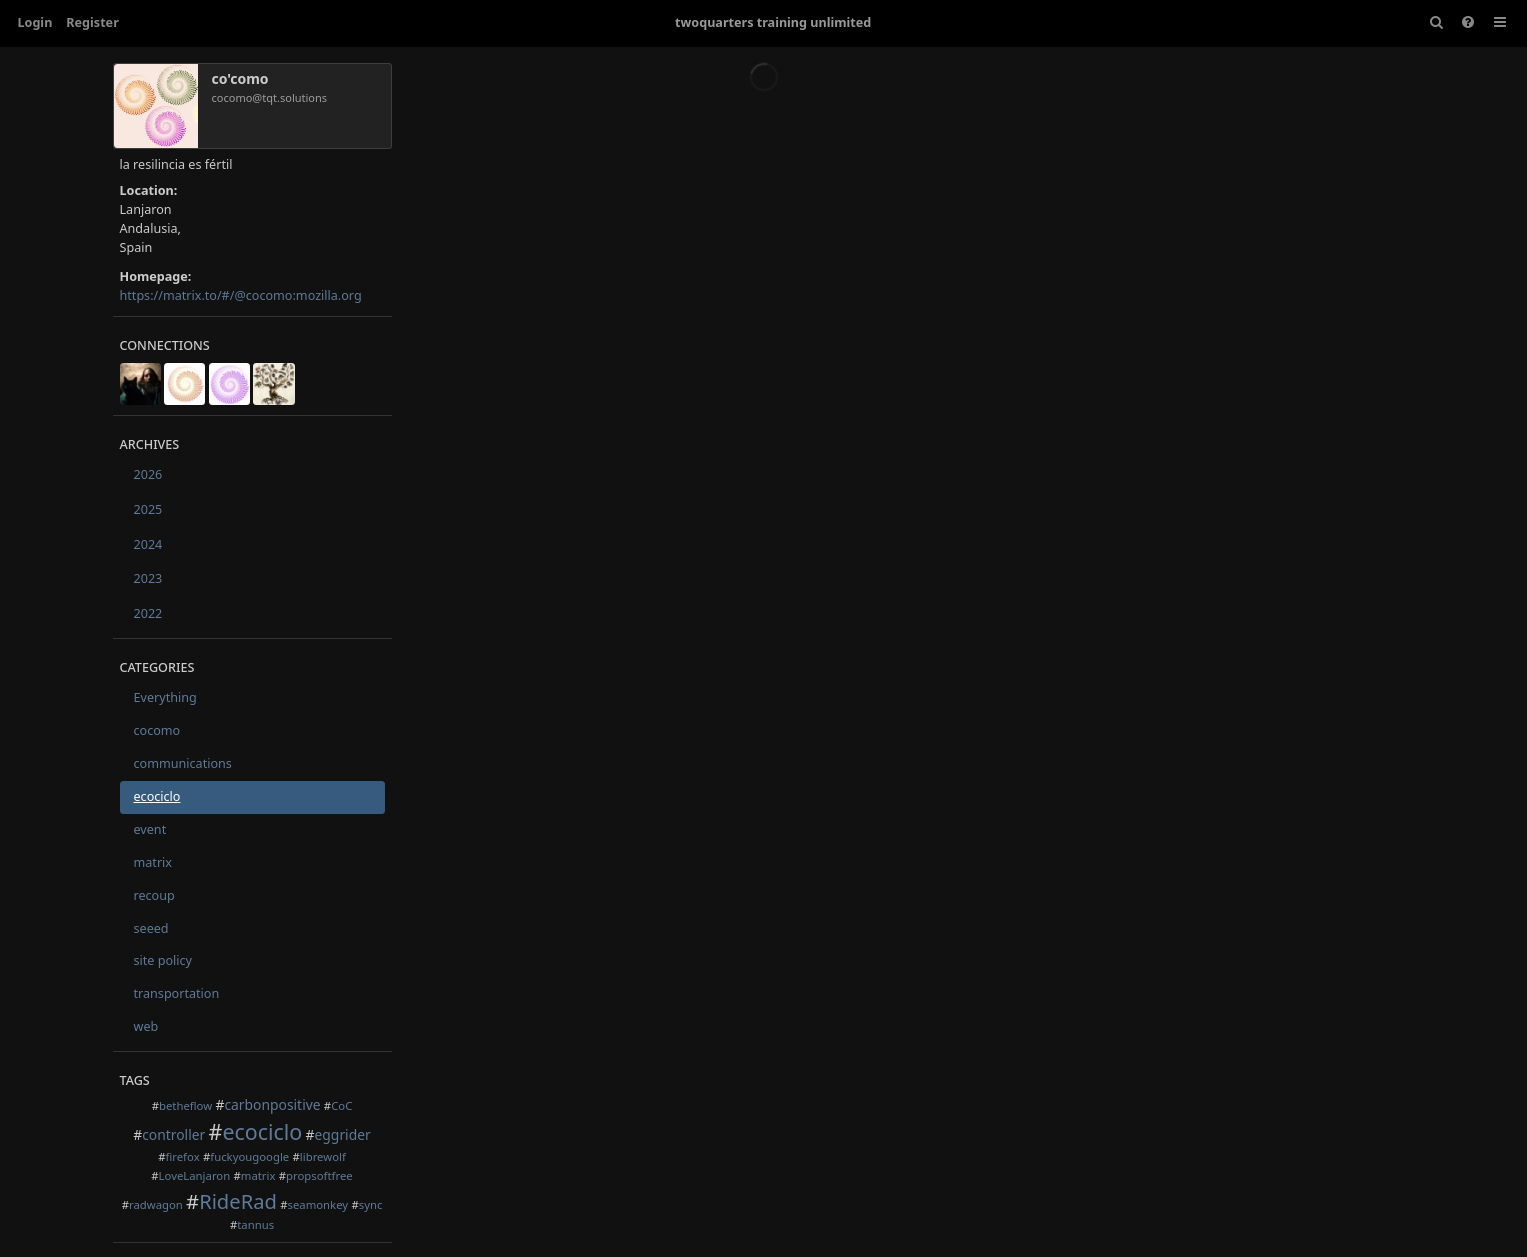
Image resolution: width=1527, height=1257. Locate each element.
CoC (341, 1105)
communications (183, 763)
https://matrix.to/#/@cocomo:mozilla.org (241, 295)
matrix (153, 862)
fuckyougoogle (249, 1156)
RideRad (238, 1201)
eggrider (343, 1134)
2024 (148, 544)
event (150, 829)
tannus (255, 1224)
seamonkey (317, 1204)
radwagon (156, 1204)
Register (92, 22)
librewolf (323, 1156)
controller (173, 1134)
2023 (148, 578)
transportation (177, 993)
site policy (163, 960)
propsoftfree (319, 1175)
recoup (154, 895)
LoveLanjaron (195, 1175)
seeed (151, 928)
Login (35, 22)
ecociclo (157, 796)
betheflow (185, 1105)
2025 (148, 509)
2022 (148, 613)
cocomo (157, 730)
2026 (148, 474)
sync (371, 1204)
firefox (182, 1156)
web (146, 1026)
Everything (165, 697)
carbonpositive (272, 1104)
